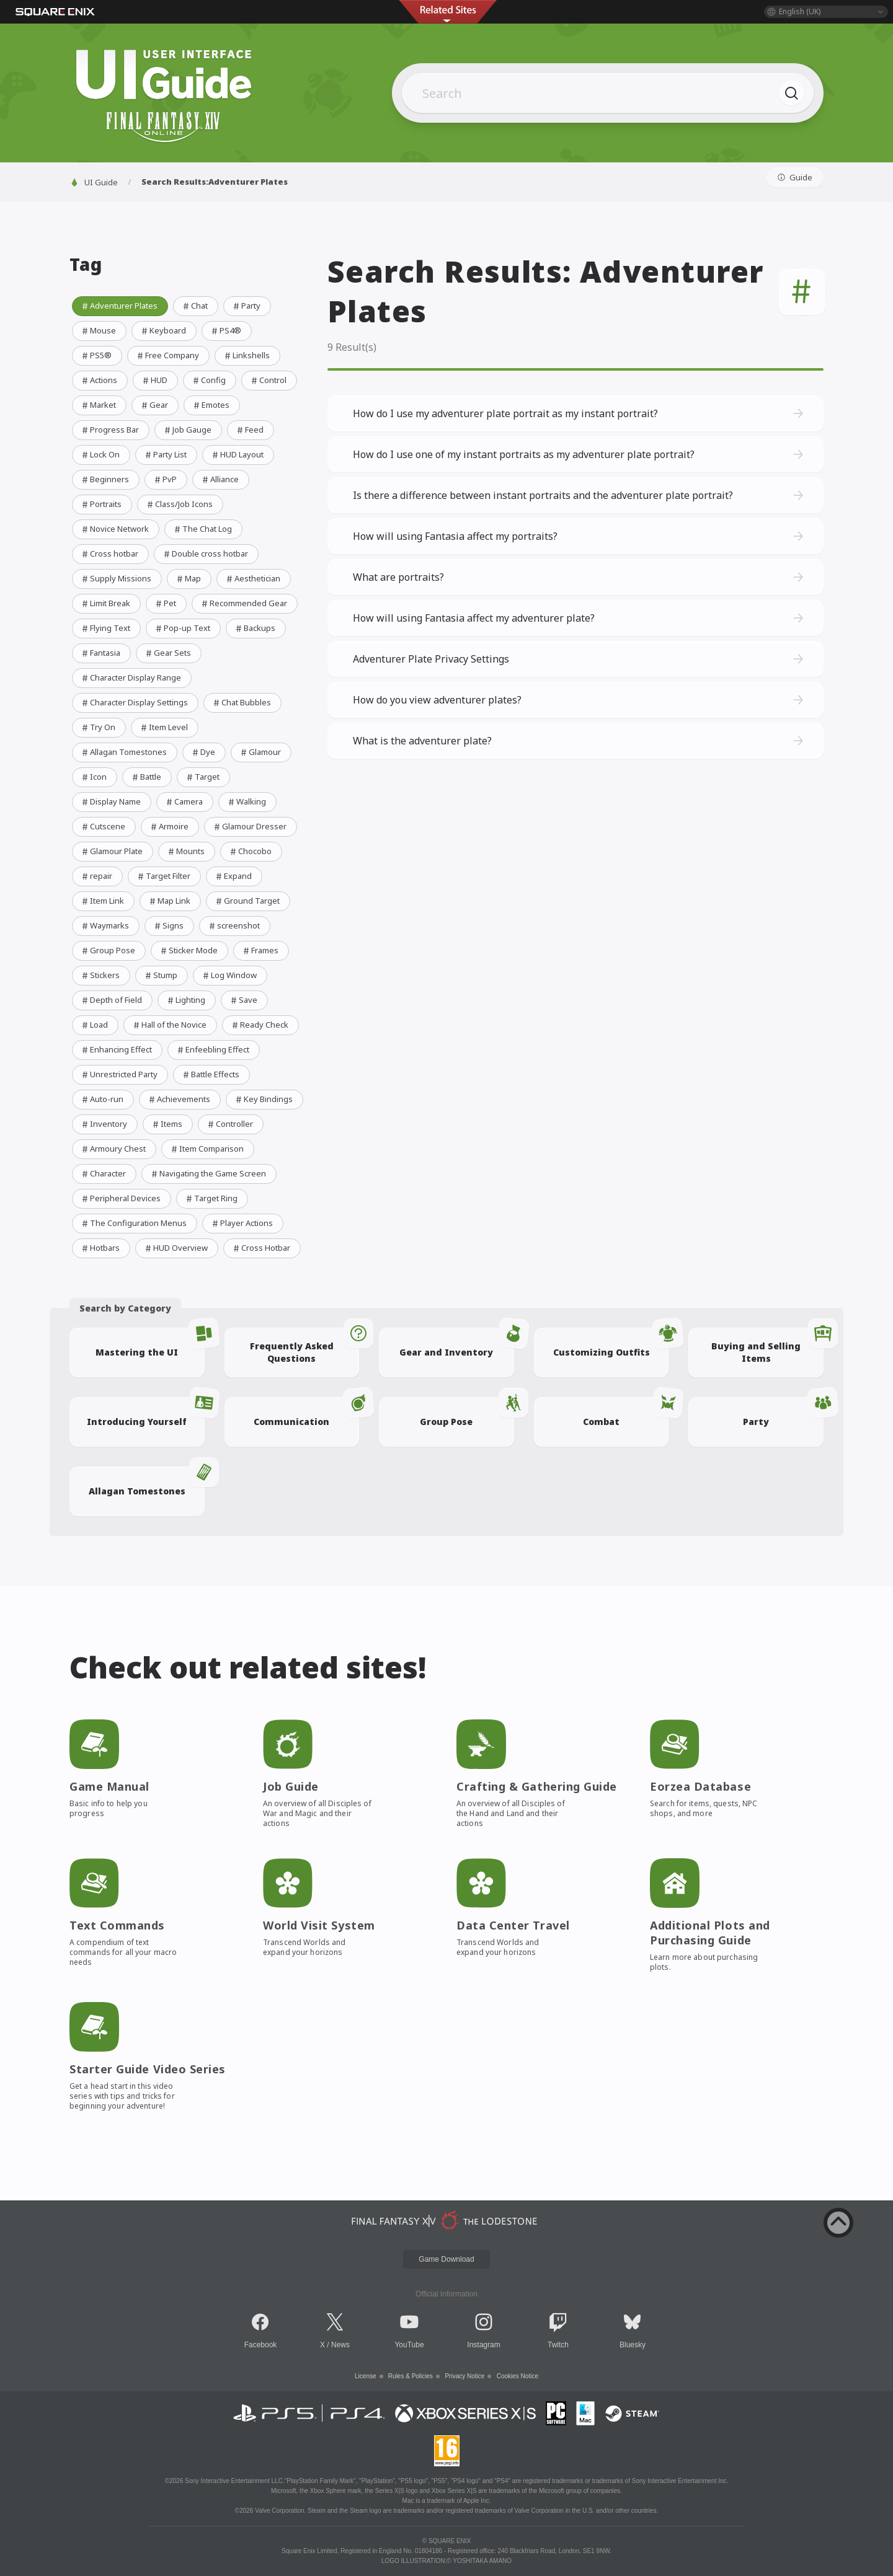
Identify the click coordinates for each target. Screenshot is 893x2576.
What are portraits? (579, 577)
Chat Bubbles (241, 702)
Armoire (169, 826)
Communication (306, 1412)
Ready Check (259, 1024)
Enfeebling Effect (212, 1049)
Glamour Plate (111, 851)
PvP (165, 479)
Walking (246, 801)
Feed (249, 429)
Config (208, 380)
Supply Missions (115, 578)
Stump (160, 975)
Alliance (219, 479)
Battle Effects (210, 1074)
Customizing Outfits (611, 1343)
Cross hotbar (109, 553)
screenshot (233, 925)
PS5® (96, 355)
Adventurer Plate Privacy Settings (579, 658)
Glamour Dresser (249, 826)
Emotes (210, 404)
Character (103, 1173)
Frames (259, 950)
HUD (154, 380)
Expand (233, 875)
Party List (165, 454)
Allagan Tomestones (123, 751)
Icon (93, 776)
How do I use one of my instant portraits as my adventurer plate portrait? (579, 454)
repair (96, 875)
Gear (154, 404)
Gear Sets (167, 652)
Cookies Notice (517, 2376)
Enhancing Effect (116, 1049)
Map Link (169, 900)
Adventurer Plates (119, 305)
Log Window (229, 975)
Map (188, 578)
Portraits (101, 503)
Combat (626, 1412)
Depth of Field (111, 999)
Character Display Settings (134, 702)
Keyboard (163, 330)
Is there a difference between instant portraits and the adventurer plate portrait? (579, 495)
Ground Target (247, 900)
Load (94, 1024)
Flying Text (105, 627)
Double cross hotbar (205, 553)
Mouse (98, 330)
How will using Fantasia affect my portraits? (579, 536)
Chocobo (250, 851)
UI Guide (93, 182)
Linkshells (246, 355)
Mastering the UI (150, 1343)
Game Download (446, 2259)
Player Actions (241, 1222)
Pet (165, 603)
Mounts (185, 851)
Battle (145, 776)
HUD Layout (237, 454)
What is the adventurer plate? (579, 740)
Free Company (167, 355)
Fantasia (100, 652)
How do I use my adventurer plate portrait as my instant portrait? (579, 413)
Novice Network (114, 528)
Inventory (103, 1123)
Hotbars (100, 1247)
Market (98, 404)
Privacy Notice (464, 2376)
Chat (194, 305)
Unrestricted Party (119, 1074)
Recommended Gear (243, 603)
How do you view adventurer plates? (579, 699)
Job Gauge (186, 429)
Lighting (185, 999)
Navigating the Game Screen (207, 1173)
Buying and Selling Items (767, 1346)
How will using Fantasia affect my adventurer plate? (579, 618)
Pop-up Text (182, 627)
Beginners (104, 479)
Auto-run (101, 1099)
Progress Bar (109, 429)
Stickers (100, 975)
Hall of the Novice (169, 1024)
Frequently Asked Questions (304, 1346)
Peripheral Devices (120, 1198)
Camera (183, 801)
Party (245, 305)
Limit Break (105, 603)
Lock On (100, 454)
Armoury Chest (113, 1148)
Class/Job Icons (179, 503)
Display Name (110, 801)
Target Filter (163, 875)
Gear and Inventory (456, 1343)
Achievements (178, 1099)
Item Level (163, 727)
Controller (229, 1123)
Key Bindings (263, 1099)
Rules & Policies (410, 2376)
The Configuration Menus (133, 1222)
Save (243, 999)
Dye (202, 751)
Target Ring (211, 1198)
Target (202, 776)
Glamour (260, 751)
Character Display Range (130, 677)
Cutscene (102, 826)
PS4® (225, 330)
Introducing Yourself (145, 1412)
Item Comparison (206, 1148)
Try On (97, 727)
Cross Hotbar (260, 1247)
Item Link (102, 900)
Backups (254, 627)
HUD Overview (175, 1247)
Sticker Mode (188, 950)
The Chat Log (202, 528)
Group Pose (107, 950)
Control (268, 380)
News (340, 2344)
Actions (98, 380)
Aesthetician (252, 578)
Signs (168, 925)
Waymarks (104, 925)
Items (166, 1123)
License (365, 2376)
